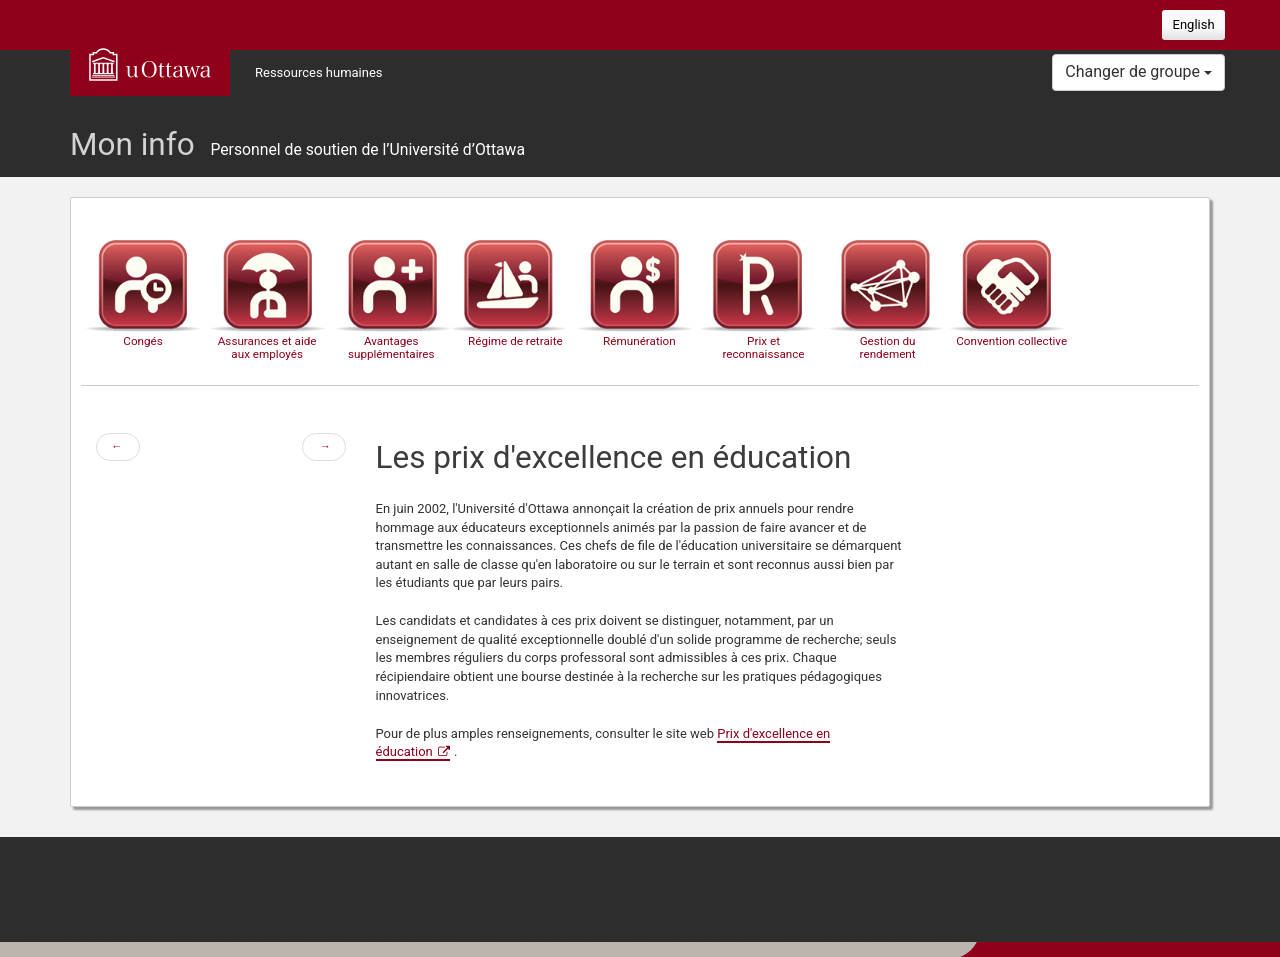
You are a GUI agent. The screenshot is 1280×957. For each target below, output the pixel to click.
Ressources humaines (319, 72)
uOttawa (150, 64)
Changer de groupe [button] (1138, 71)
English (1194, 24)
